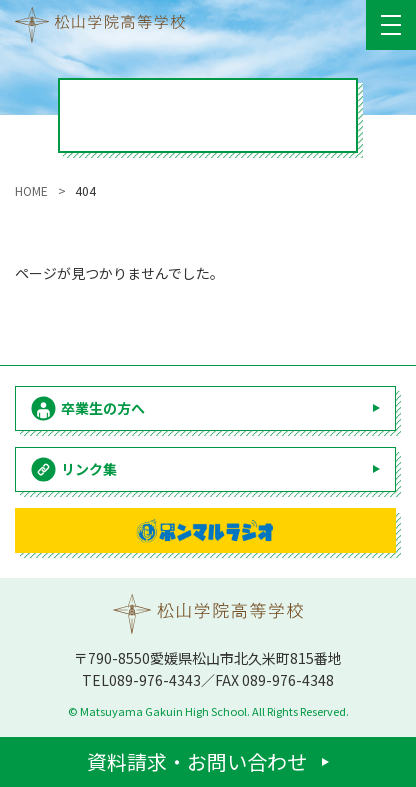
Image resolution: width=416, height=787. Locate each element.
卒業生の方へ (103, 408)
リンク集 (89, 469)
